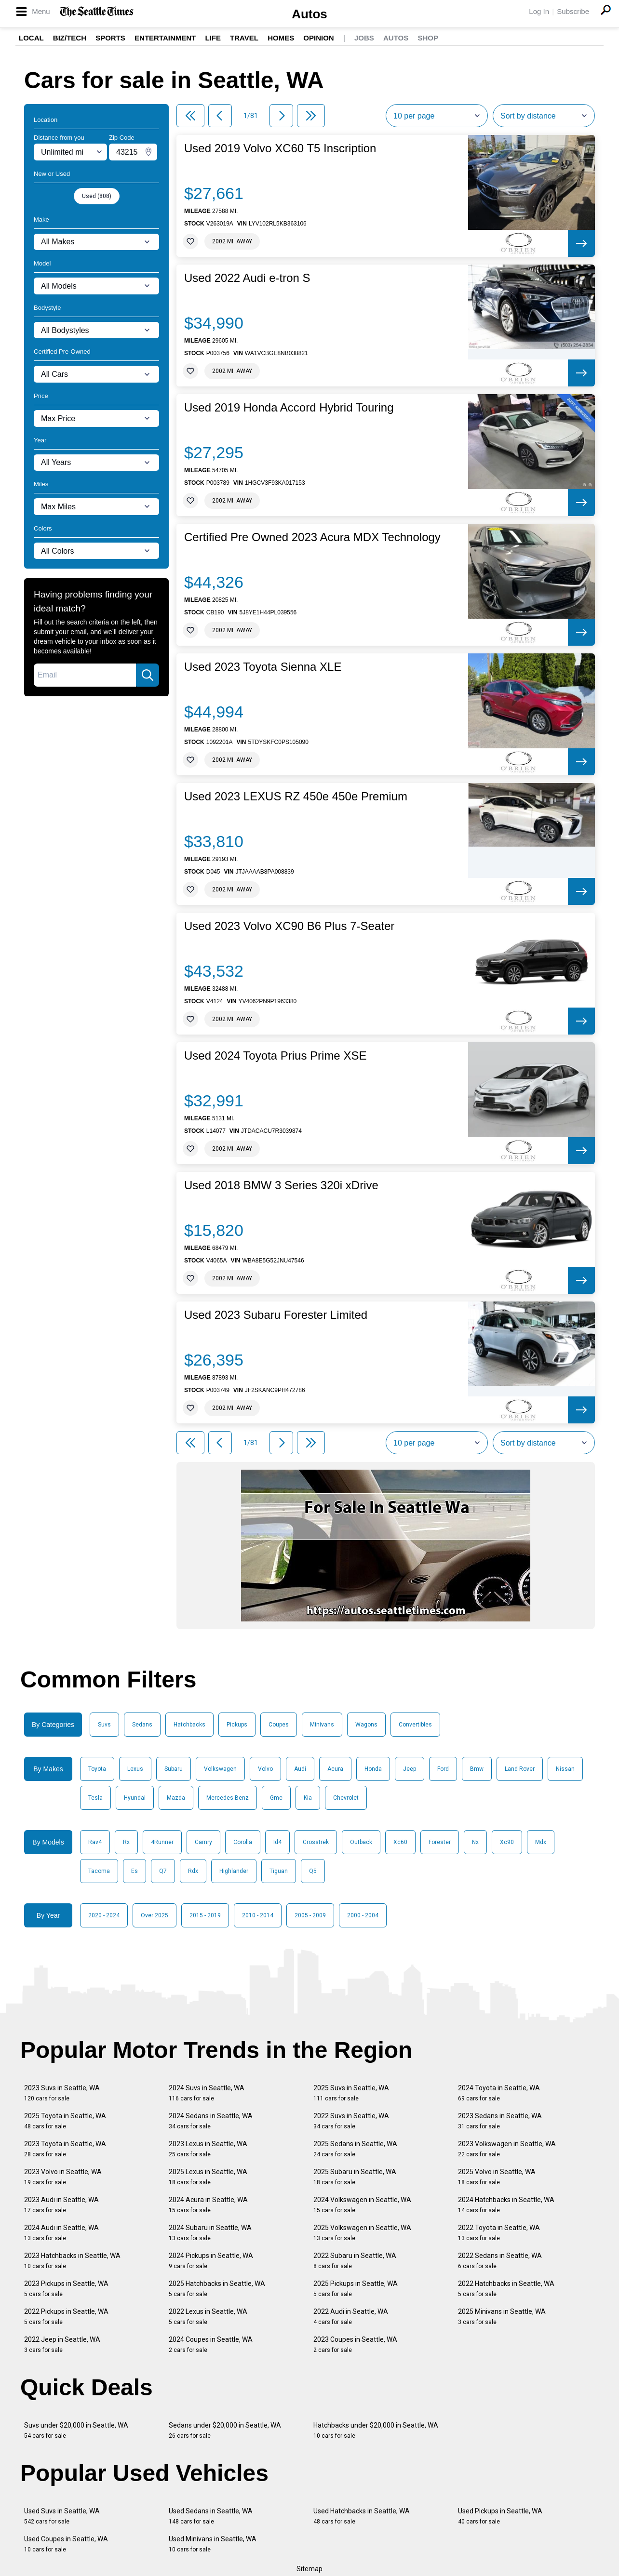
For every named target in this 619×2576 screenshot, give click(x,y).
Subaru (173, 1769)
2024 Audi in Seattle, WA (61, 2233)
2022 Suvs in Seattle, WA (351, 2121)
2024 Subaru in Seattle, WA (210, 2233)
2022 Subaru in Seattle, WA (354, 2261)
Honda (373, 1769)
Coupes (279, 1724)
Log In (539, 11)
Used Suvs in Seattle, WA (62, 2516)
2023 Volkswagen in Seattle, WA (507, 2149)
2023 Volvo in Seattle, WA (63, 2177)
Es (134, 1871)
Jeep (409, 1769)
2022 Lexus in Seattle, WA (208, 2316)
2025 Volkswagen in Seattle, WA (362, 2233)
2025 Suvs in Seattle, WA (351, 2093)
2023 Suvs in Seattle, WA (62, 2093)
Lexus (135, 1769)
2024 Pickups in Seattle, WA (211, 2261)
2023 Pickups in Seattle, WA (66, 2288)
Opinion (318, 38)
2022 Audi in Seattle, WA (350, 2316)
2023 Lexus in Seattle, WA (208, 2149)
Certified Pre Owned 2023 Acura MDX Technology (312, 537)
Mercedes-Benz (227, 1797)
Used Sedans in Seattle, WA (211, 2516)
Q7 (163, 1871)
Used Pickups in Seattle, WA (500, 2516)
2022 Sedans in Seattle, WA (500, 2261)
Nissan (565, 1769)
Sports (110, 38)
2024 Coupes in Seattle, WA (211, 2344)
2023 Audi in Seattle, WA (61, 2205)
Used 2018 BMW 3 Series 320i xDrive (281, 1185)
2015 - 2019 (205, 1915)
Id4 (277, 1842)
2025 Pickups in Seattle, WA (355, 2288)
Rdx (193, 1871)
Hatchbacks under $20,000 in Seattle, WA (375, 2430)
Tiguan (278, 1871)
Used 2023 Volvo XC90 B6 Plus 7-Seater (289, 926)
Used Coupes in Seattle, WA (66, 2544)
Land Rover (520, 1769)
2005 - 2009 (310, 1915)
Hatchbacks (189, 1724)
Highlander (233, 1871)
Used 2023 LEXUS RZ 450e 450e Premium (295, 796)
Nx (475, 1842)
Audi (300, 1769)
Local (31, 38)
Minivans (322, 1724)
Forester (440, 1842)
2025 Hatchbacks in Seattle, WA (217, 2288)
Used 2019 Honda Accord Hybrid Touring (288, 407)
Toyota (97, 1769)
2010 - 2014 (257, 1915)
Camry (203, 1842)
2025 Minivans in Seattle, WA (502, 2316)
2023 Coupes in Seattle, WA (355, 2344)
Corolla (242, 1842)
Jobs (364, 38)
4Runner (162, 1842)
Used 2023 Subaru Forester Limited (275, 1315)
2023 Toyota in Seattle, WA (65, 2149)
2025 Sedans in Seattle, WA (355, 2149)
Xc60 (400, 1842)
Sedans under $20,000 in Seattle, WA (225, 2430)
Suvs (104, 1724)
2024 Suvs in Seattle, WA (206, 2093)
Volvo (265, 1769)
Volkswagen (220, 1769)
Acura (335, 1769)
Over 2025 (154, 1915)
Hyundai (135, 1797)
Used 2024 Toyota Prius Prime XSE (275, 1056)
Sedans (142, 1724)
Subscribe (573, 11)
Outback (361, 1842)
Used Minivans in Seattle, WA (212, 2544)
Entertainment (165, 38)
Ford (443, 1769)
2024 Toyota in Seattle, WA (499, 2093)
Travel (244, 38)
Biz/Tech (69, 38)
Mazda (176, 1797)
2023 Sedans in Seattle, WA (500, 2121)
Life (213, 38)
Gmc (276, 1797)
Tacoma (99, 1871)
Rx (126, 1842)
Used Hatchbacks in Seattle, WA (361, 2516)
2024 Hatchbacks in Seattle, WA (506, 2205)
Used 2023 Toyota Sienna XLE (262, 667)
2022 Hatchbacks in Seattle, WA (506, 2288)
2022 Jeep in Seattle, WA (62, 2344)
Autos (309, 14)
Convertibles (415, 1724)
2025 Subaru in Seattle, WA (354, 2177)
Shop (427, 38)
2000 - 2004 (362, 1915)
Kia (308, 1797)
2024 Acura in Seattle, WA (208, 2205)
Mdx (540, 1842)
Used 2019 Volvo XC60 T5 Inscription (280, 148)
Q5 (313, 1871)
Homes (281, 38)
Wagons (366, 1724)
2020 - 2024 (104, 1915)
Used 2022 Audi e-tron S (247, 278)
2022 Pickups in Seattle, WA (66, 2316)
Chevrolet (346, 1797)
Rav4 (95, 1842)
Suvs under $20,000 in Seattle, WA (76, 2430)
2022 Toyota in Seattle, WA (499, 2233)
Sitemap (309, 2569)
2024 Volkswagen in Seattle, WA (362, 2205)
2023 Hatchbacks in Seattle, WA (72, 2261)
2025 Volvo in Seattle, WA (497, 2177)
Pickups (237, 1724)
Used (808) (96, 196)
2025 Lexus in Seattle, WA (208, 2177)
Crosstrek (316, 1842)
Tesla (95, 1797)
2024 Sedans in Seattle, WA (211, 2121)
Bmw (477, 1769)
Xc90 (507, 1842)
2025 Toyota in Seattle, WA (65, 2121)
